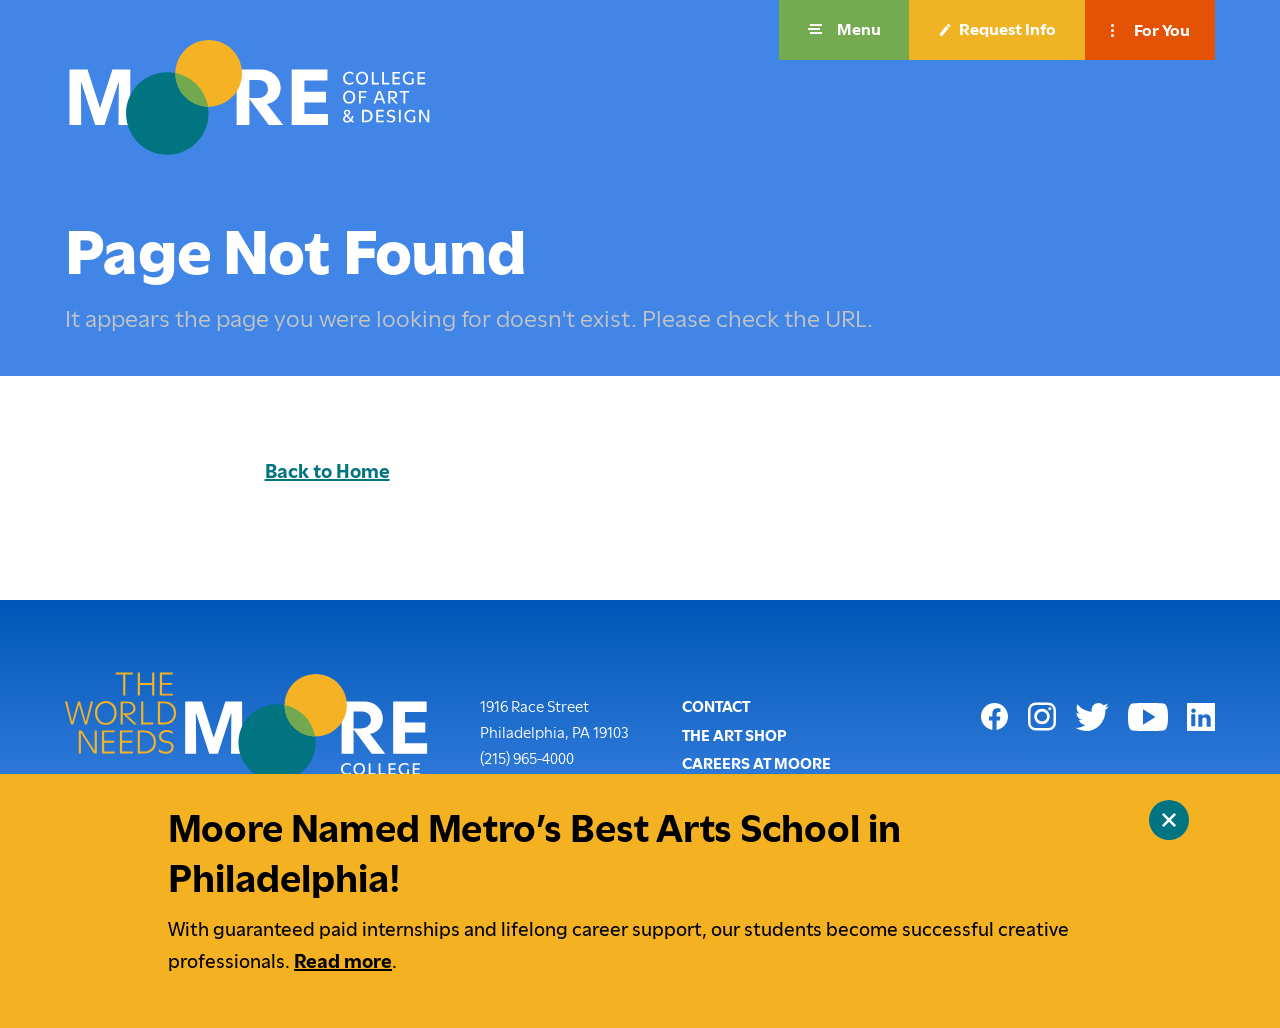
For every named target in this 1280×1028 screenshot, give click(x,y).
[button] (844, 30)
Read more (343, 961)
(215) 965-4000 (527, 757)
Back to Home (327, 471)
